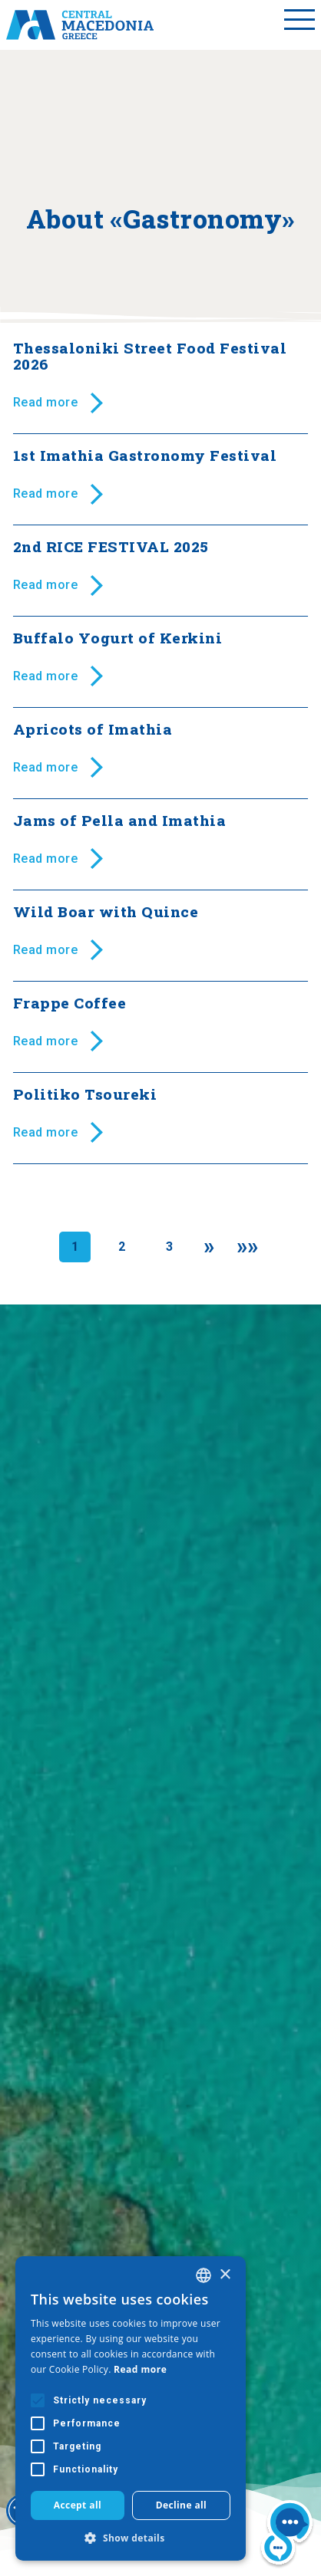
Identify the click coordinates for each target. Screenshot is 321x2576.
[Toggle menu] (299, 24)
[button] (130, 2537)
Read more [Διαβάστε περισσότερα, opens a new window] (140, 2369)
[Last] (247, 1246)
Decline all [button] (181, 2505)
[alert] (130, 2408)
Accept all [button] (77, 2505)
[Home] (80, 24)
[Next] (209, 1246)
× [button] (224, 2275)
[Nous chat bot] (287, 2535)
